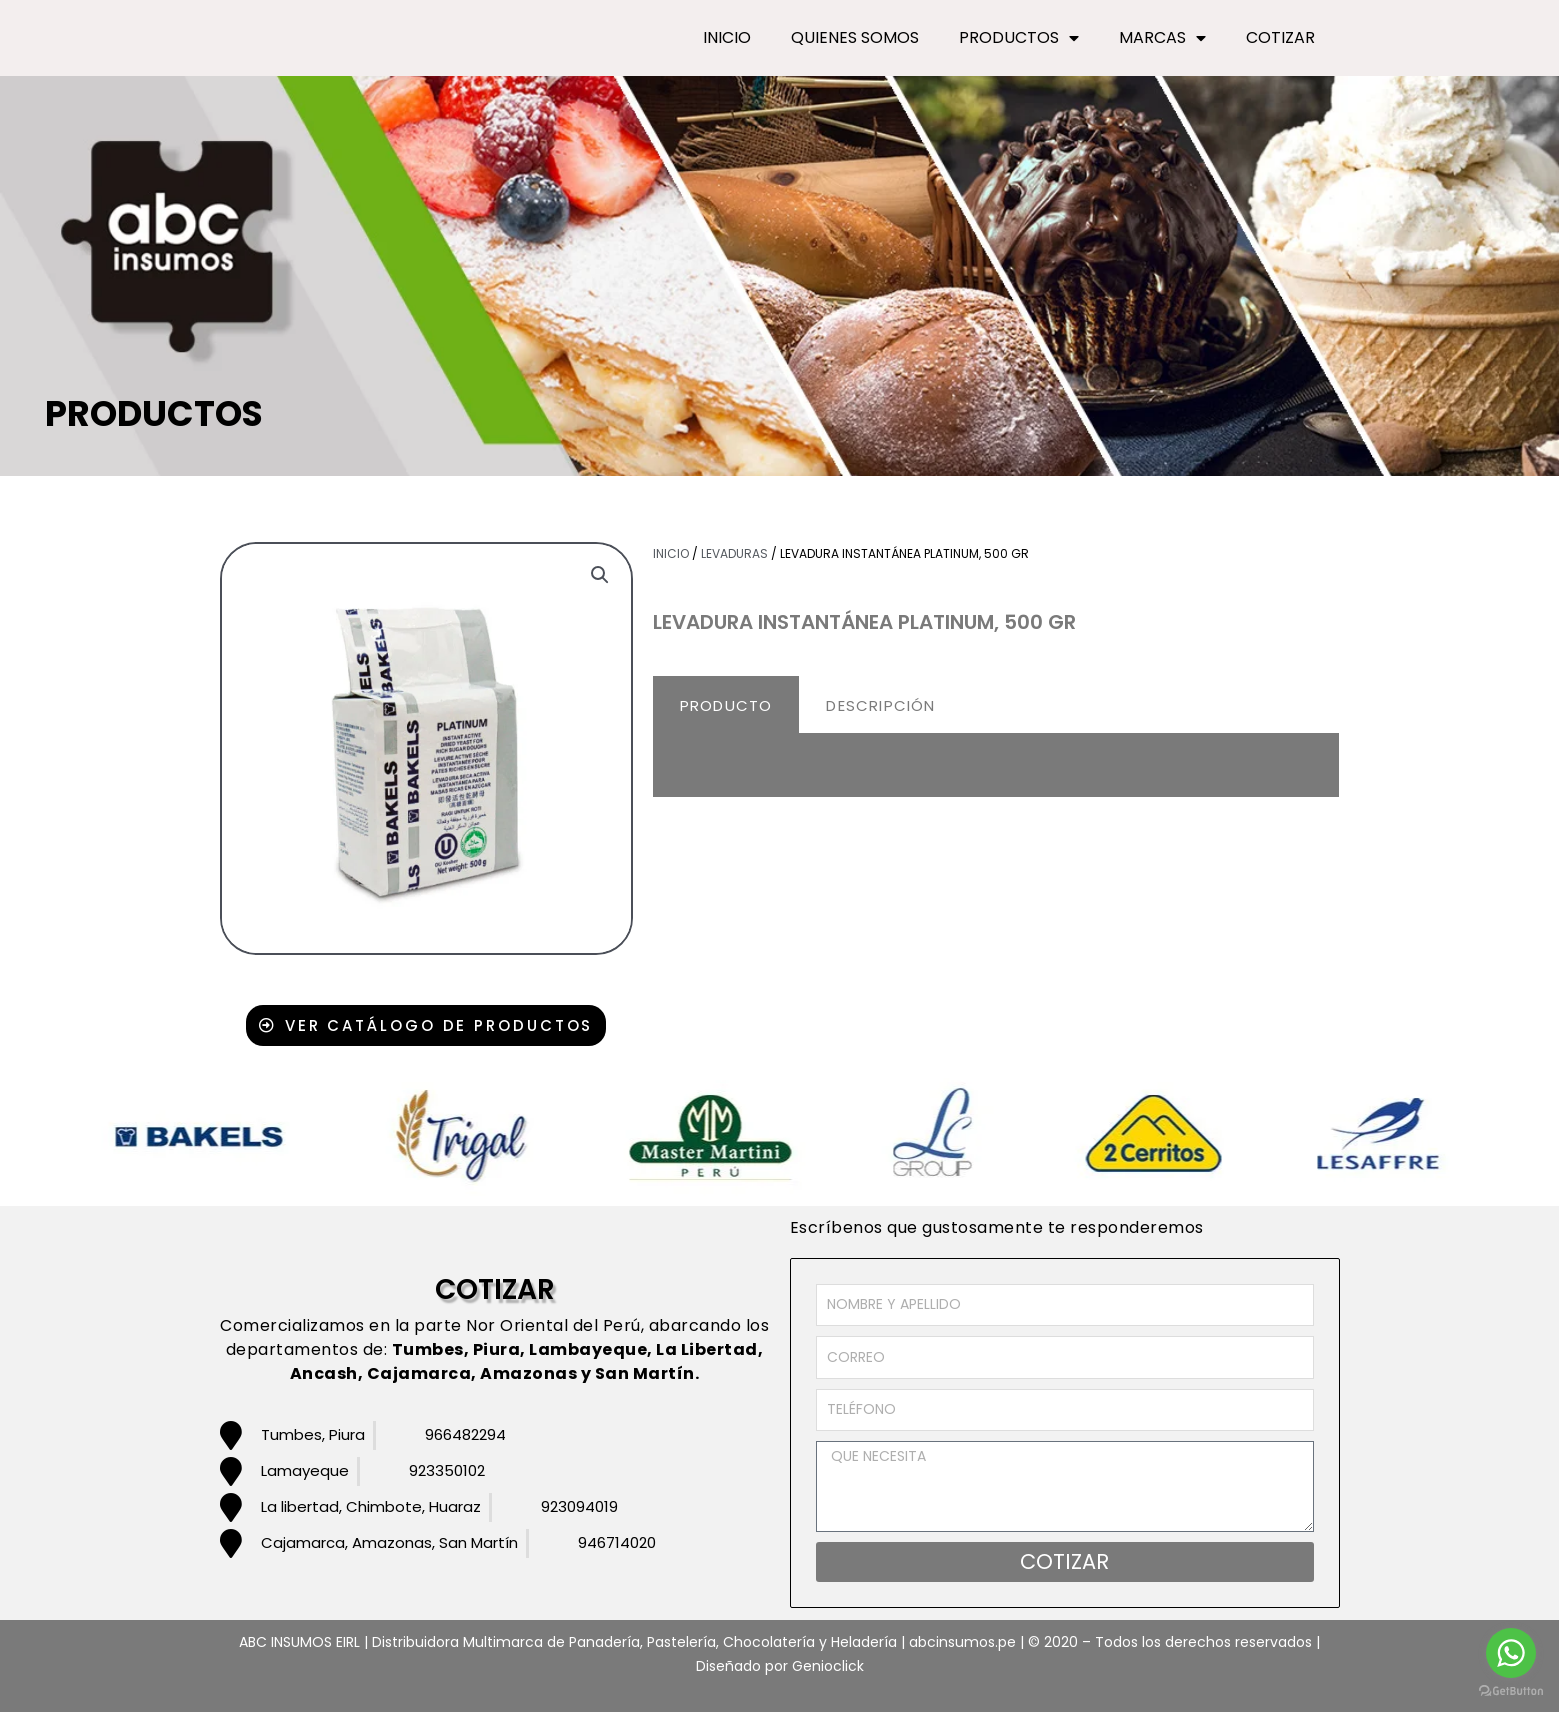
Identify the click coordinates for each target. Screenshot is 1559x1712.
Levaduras (734, 553)
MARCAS (1162, 38)
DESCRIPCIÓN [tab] (880, 705)
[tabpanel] (996, 766)
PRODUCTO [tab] (726, 705)
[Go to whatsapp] (1511, 1653)
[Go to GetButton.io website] (1511, 1691)
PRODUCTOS (1019, 38)
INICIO (727, 37)
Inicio (671, 553)
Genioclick (828, 1666)
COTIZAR (1280, 37)
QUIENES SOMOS (855, 37)
